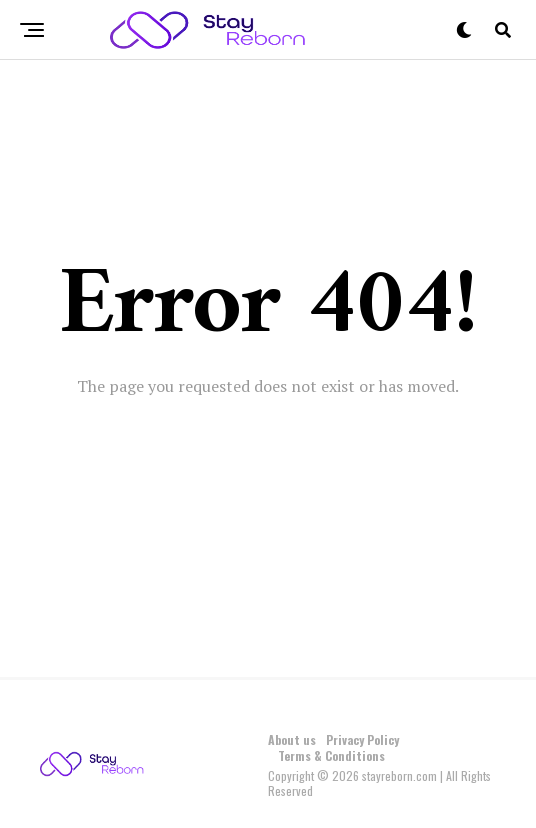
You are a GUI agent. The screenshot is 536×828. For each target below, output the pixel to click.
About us (292, 739)
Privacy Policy (362, 739)
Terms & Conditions (331, 755)
